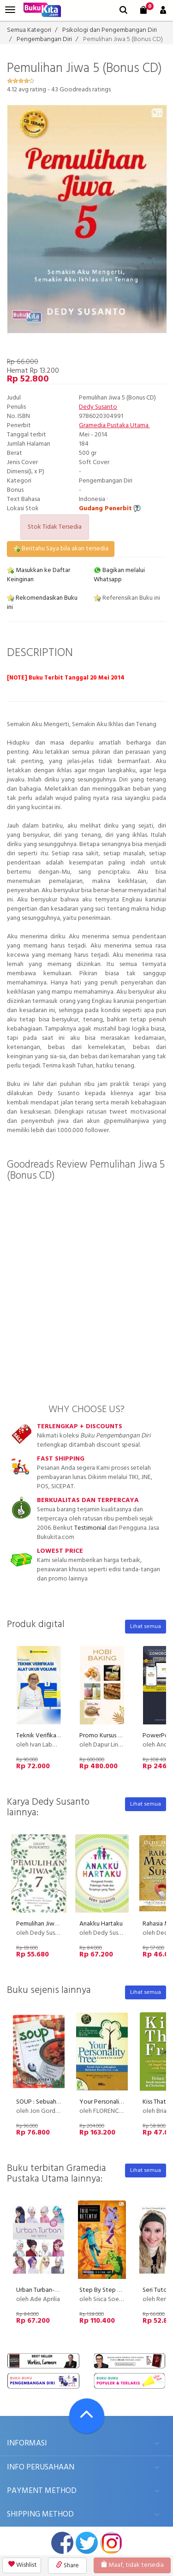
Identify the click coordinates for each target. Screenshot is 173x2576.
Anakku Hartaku (101, 1924)
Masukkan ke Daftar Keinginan (38, 575)
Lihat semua (145, 1626)
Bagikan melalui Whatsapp (119, 575)
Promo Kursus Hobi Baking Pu (119, 1735)
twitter (86, 2542)
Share (67, 2565)
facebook (62, 2542)
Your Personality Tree (109, 2102)
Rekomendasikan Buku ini (42, 603)
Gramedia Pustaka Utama (114, 425)
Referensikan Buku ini (127, 598)
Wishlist (22, 2565)
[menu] (10, 10)
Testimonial (90, 1528)
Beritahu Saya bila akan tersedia (60, 548)
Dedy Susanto (98, 407)
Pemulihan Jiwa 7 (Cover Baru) (56, 1924)
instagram (111, 2542)
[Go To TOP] (86, 2415)
